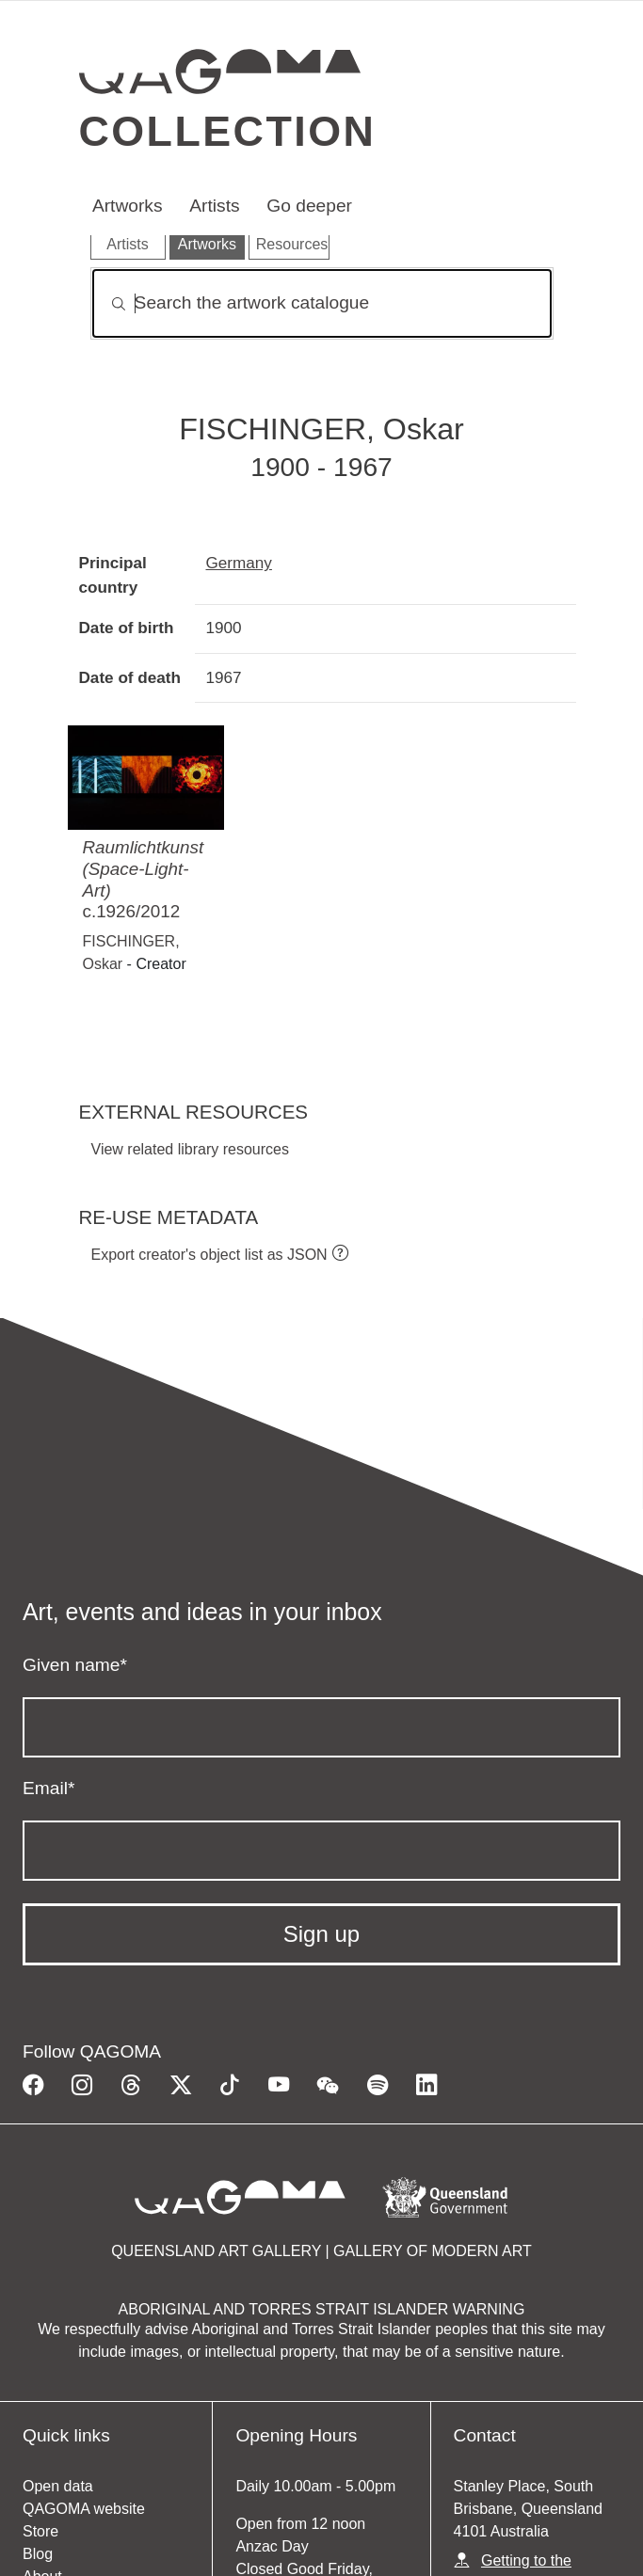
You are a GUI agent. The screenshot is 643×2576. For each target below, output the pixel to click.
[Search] (322, 303)
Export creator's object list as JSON (209, 1255)
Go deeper (309, 205)
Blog (38, 2554)
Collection (228, 130)
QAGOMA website (84, 2509)
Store (40, 2531)
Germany (239, 562)
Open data (58, 2486)
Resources (292, 244)
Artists (214, 205)
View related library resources (190, 1149)
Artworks (127, 205)
